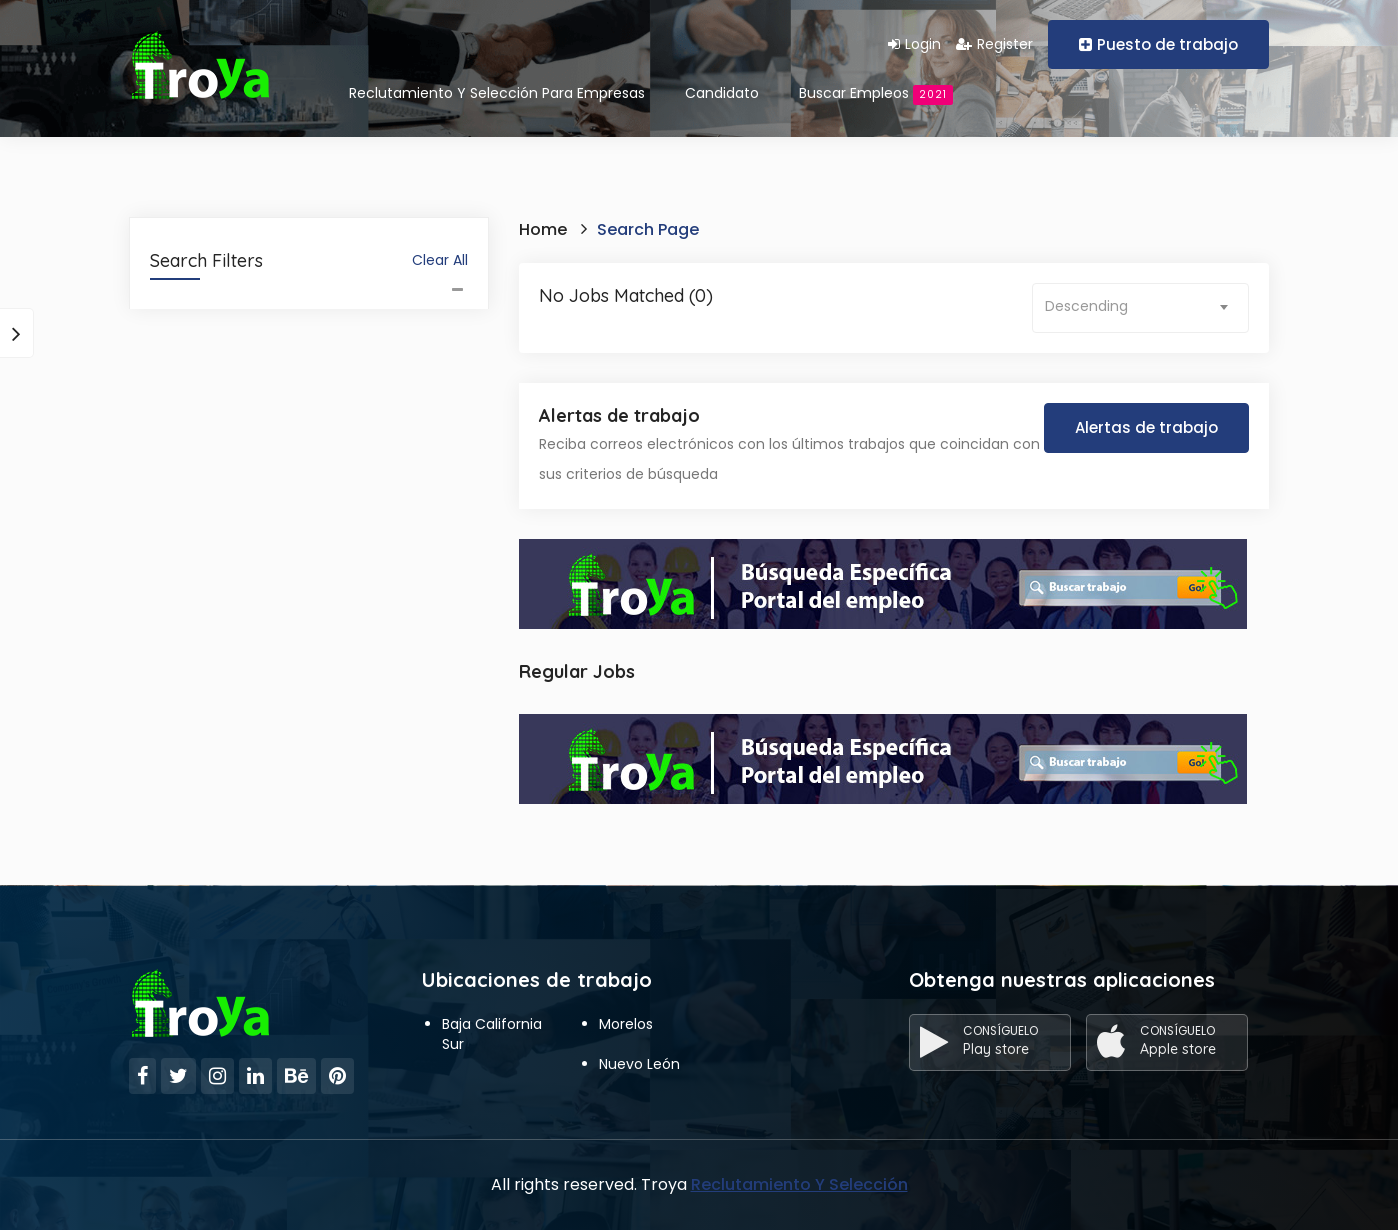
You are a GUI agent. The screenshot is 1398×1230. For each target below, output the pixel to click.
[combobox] (1140, 308)
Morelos (626, 1024)
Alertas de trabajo (1146, 427)
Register (994, 44)
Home (543, 229)
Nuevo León (639, 1064)
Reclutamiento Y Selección (799, 1184)
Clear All (440, 260)
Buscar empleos (876, 94)
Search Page (648, 229)
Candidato (722, 93)
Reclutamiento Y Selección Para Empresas (497, 93)
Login (914, 44)
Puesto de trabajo (1158, 44)
